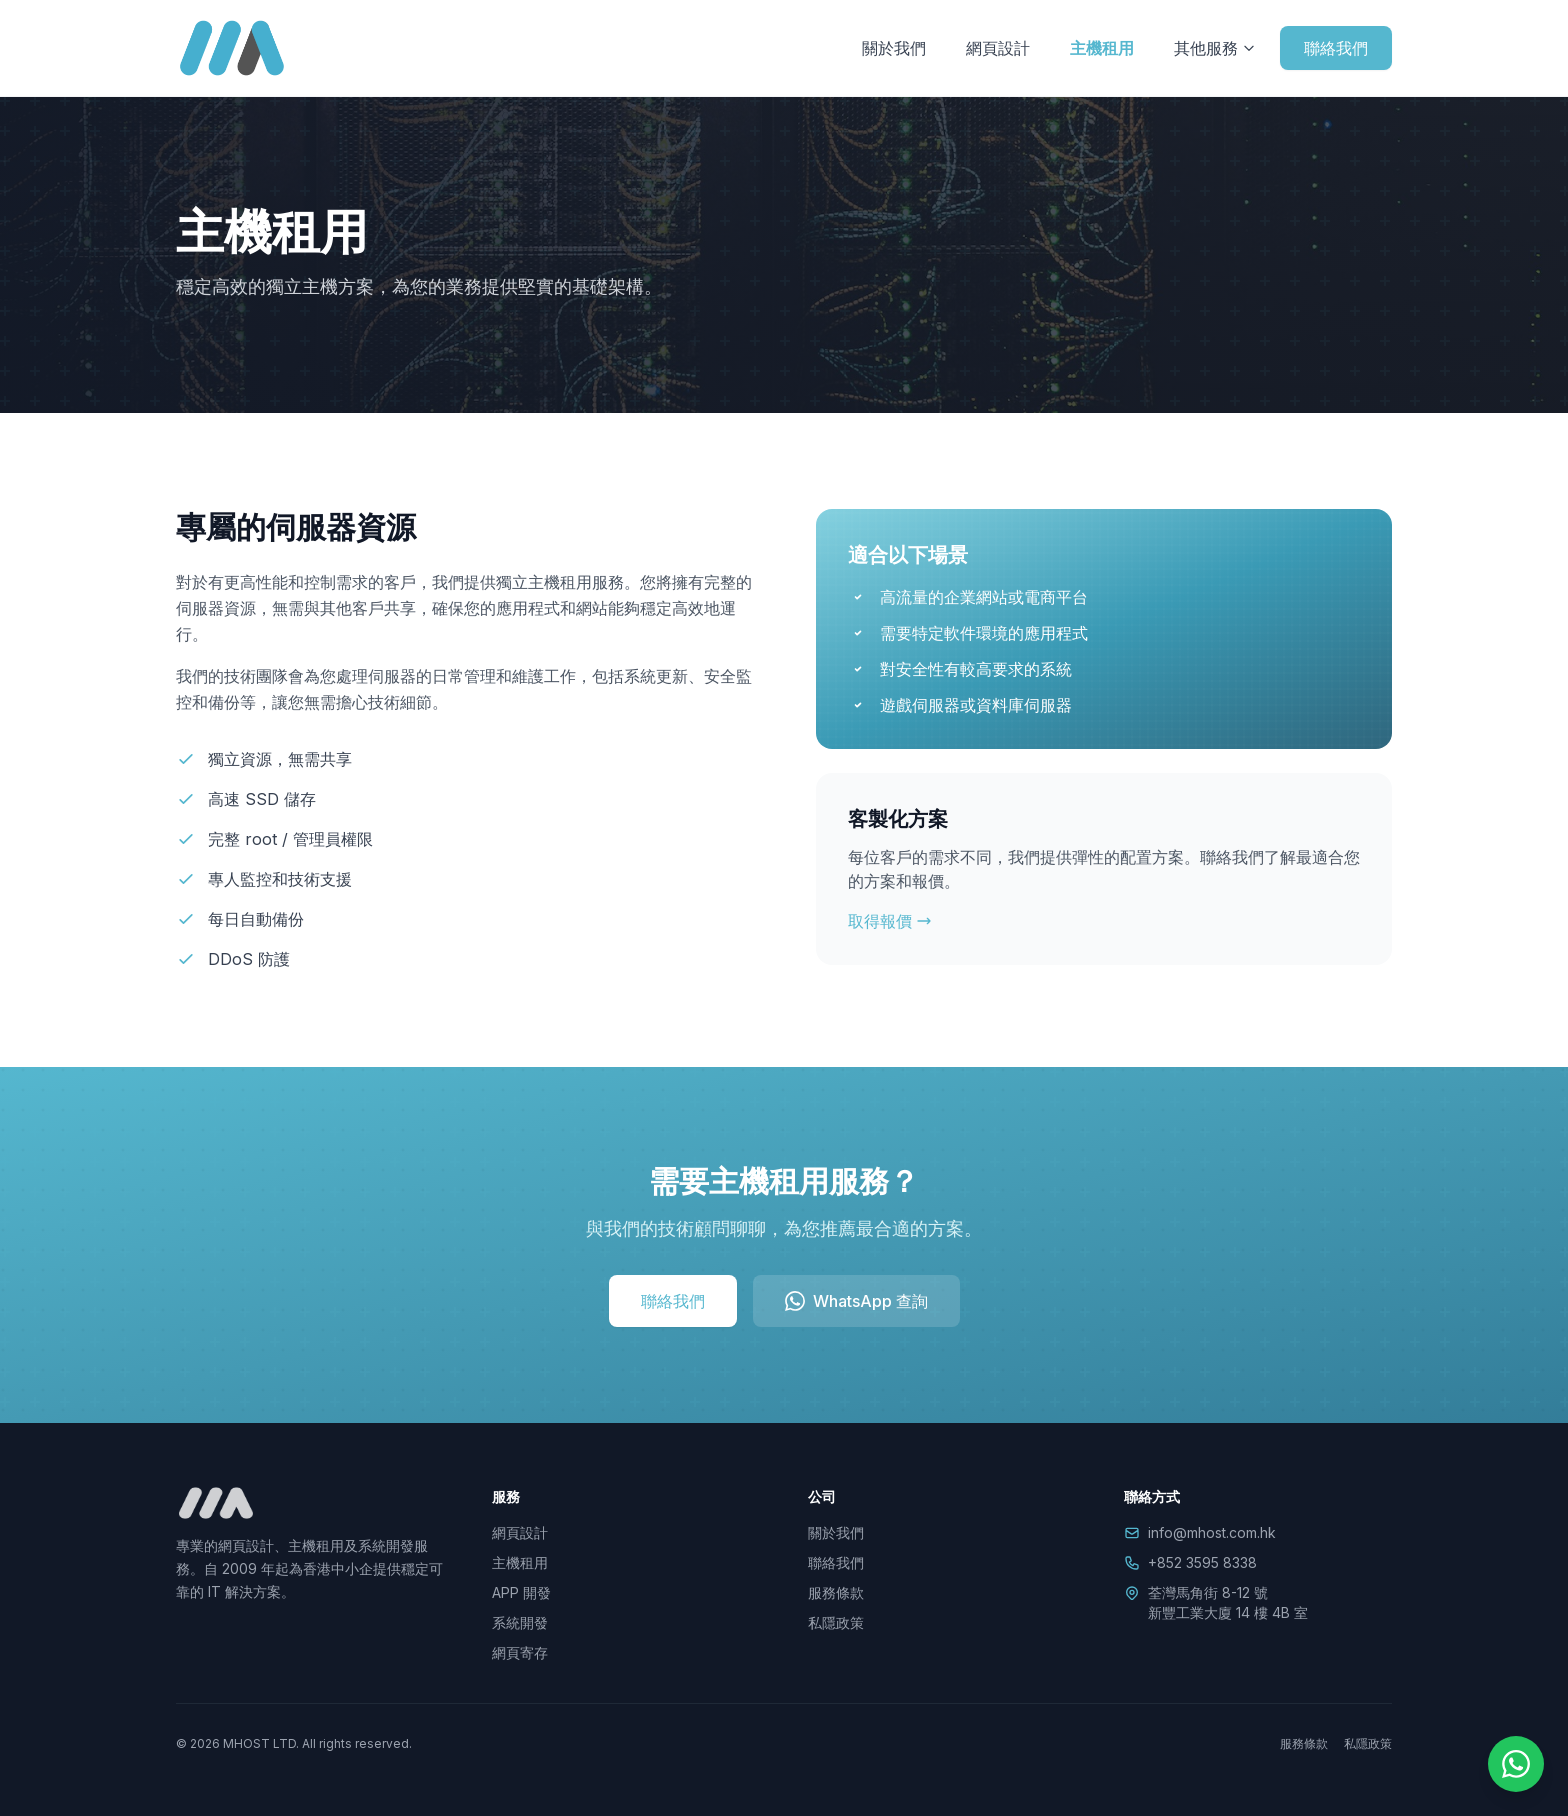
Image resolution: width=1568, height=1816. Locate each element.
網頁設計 (998, 48)
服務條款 (836, 1592)
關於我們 (894, 48)
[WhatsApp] (1516, 1764)
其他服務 (1215, 48)
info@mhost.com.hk (1212, 1532)
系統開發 (520, 1622)
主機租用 (1102, 48)
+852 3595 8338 (1202, 1562)
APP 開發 (521, 1592)
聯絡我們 (1336, 48)
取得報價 (890, 921)
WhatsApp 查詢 (856, 1301)
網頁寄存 (520, 1652)
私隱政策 (836, 1622)
